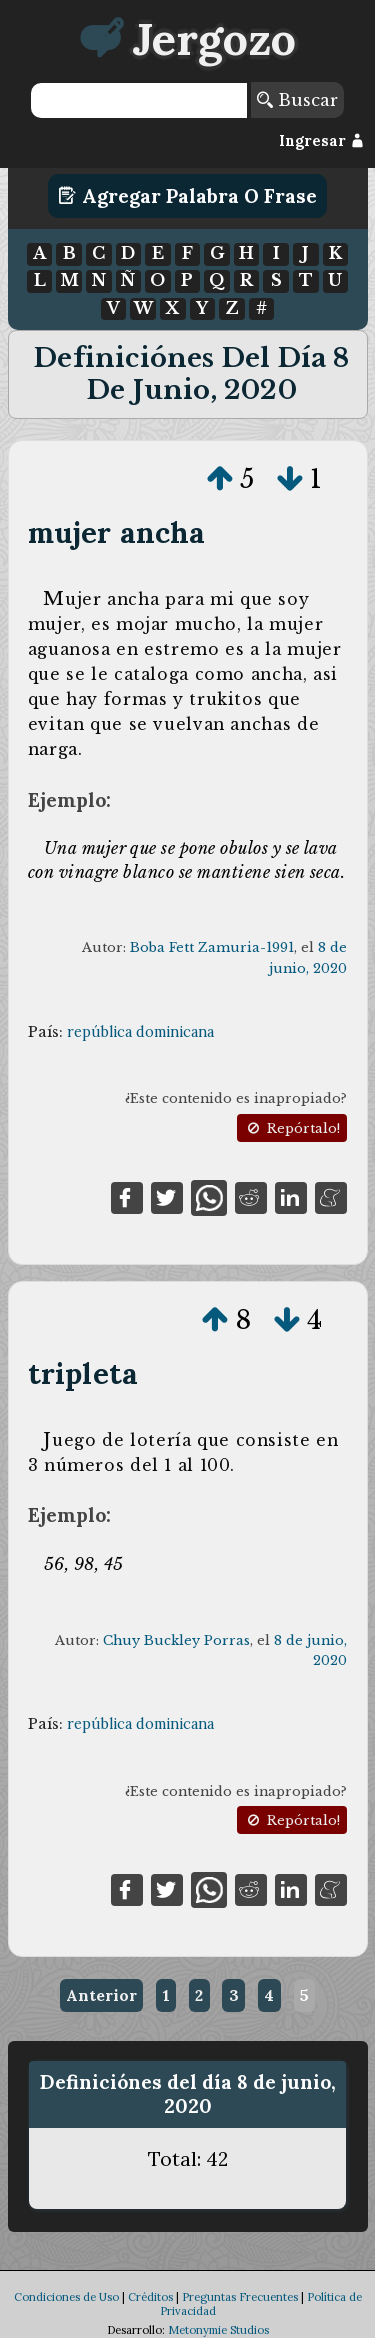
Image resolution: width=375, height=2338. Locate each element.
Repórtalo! (292, 1128)
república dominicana (140, 1032)
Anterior (101, 1995)
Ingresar (321, 141)
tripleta (83, 1373)
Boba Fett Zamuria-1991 (212, 947)
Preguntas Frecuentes (240, 2297)
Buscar (297, 100)
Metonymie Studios (218, 2330)
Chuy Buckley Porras (176, 1640)
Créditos (150, 2297)
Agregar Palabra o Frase (187, 196)
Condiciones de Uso (66, 2297)
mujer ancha (117, 532)
